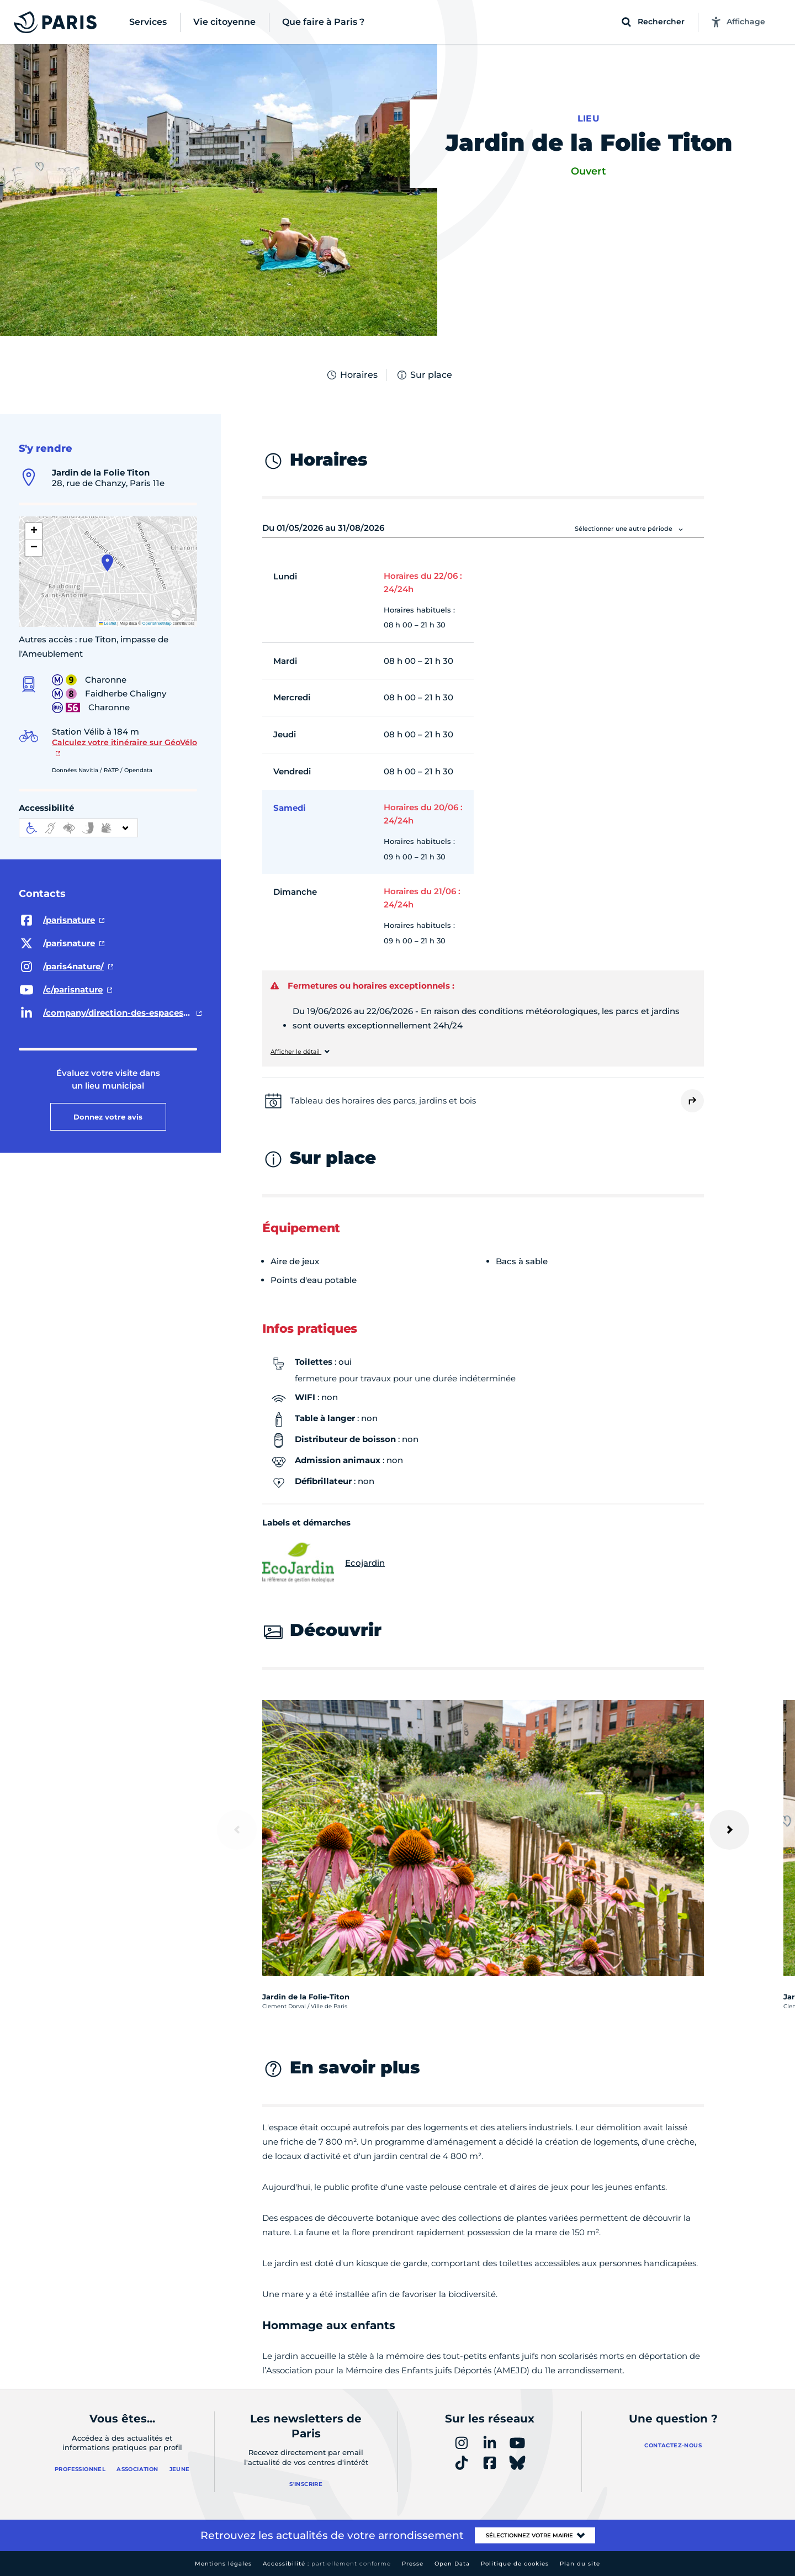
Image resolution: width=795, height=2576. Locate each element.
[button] (107, 563)
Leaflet (107, 623)
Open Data (452, 2563)
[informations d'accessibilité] (78, 828)
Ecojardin (323, 1562)
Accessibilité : (327, 2563)
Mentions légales (223, 2563)
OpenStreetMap (157, 623)
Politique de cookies (515, 2563)
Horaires (352, 375)
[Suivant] (729, 1830)
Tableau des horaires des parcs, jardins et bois (383, 1100)
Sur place (424, 375)
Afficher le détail (296, 1051)
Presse (412, 2563)
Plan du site (580, 2563)
